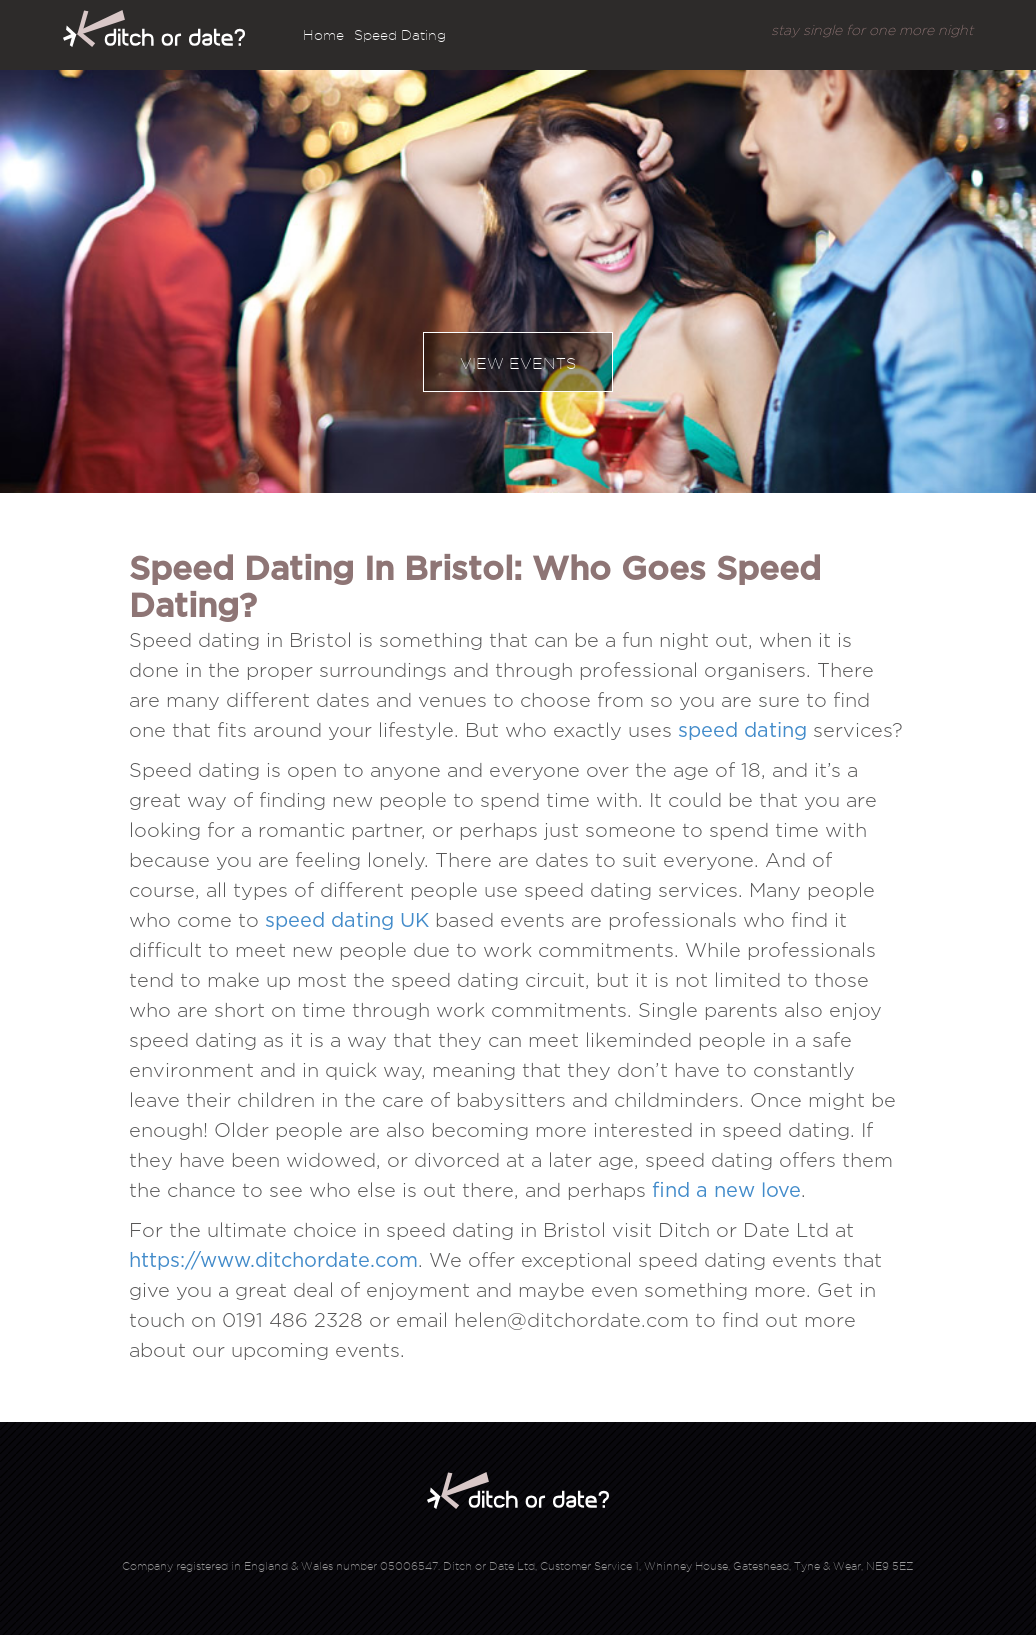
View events (518, 363)
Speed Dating (400, 35)
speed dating (742, 731)
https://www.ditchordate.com (273, 1261)
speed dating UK (347, 921)
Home (323, 35)
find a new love (726, 1191)
